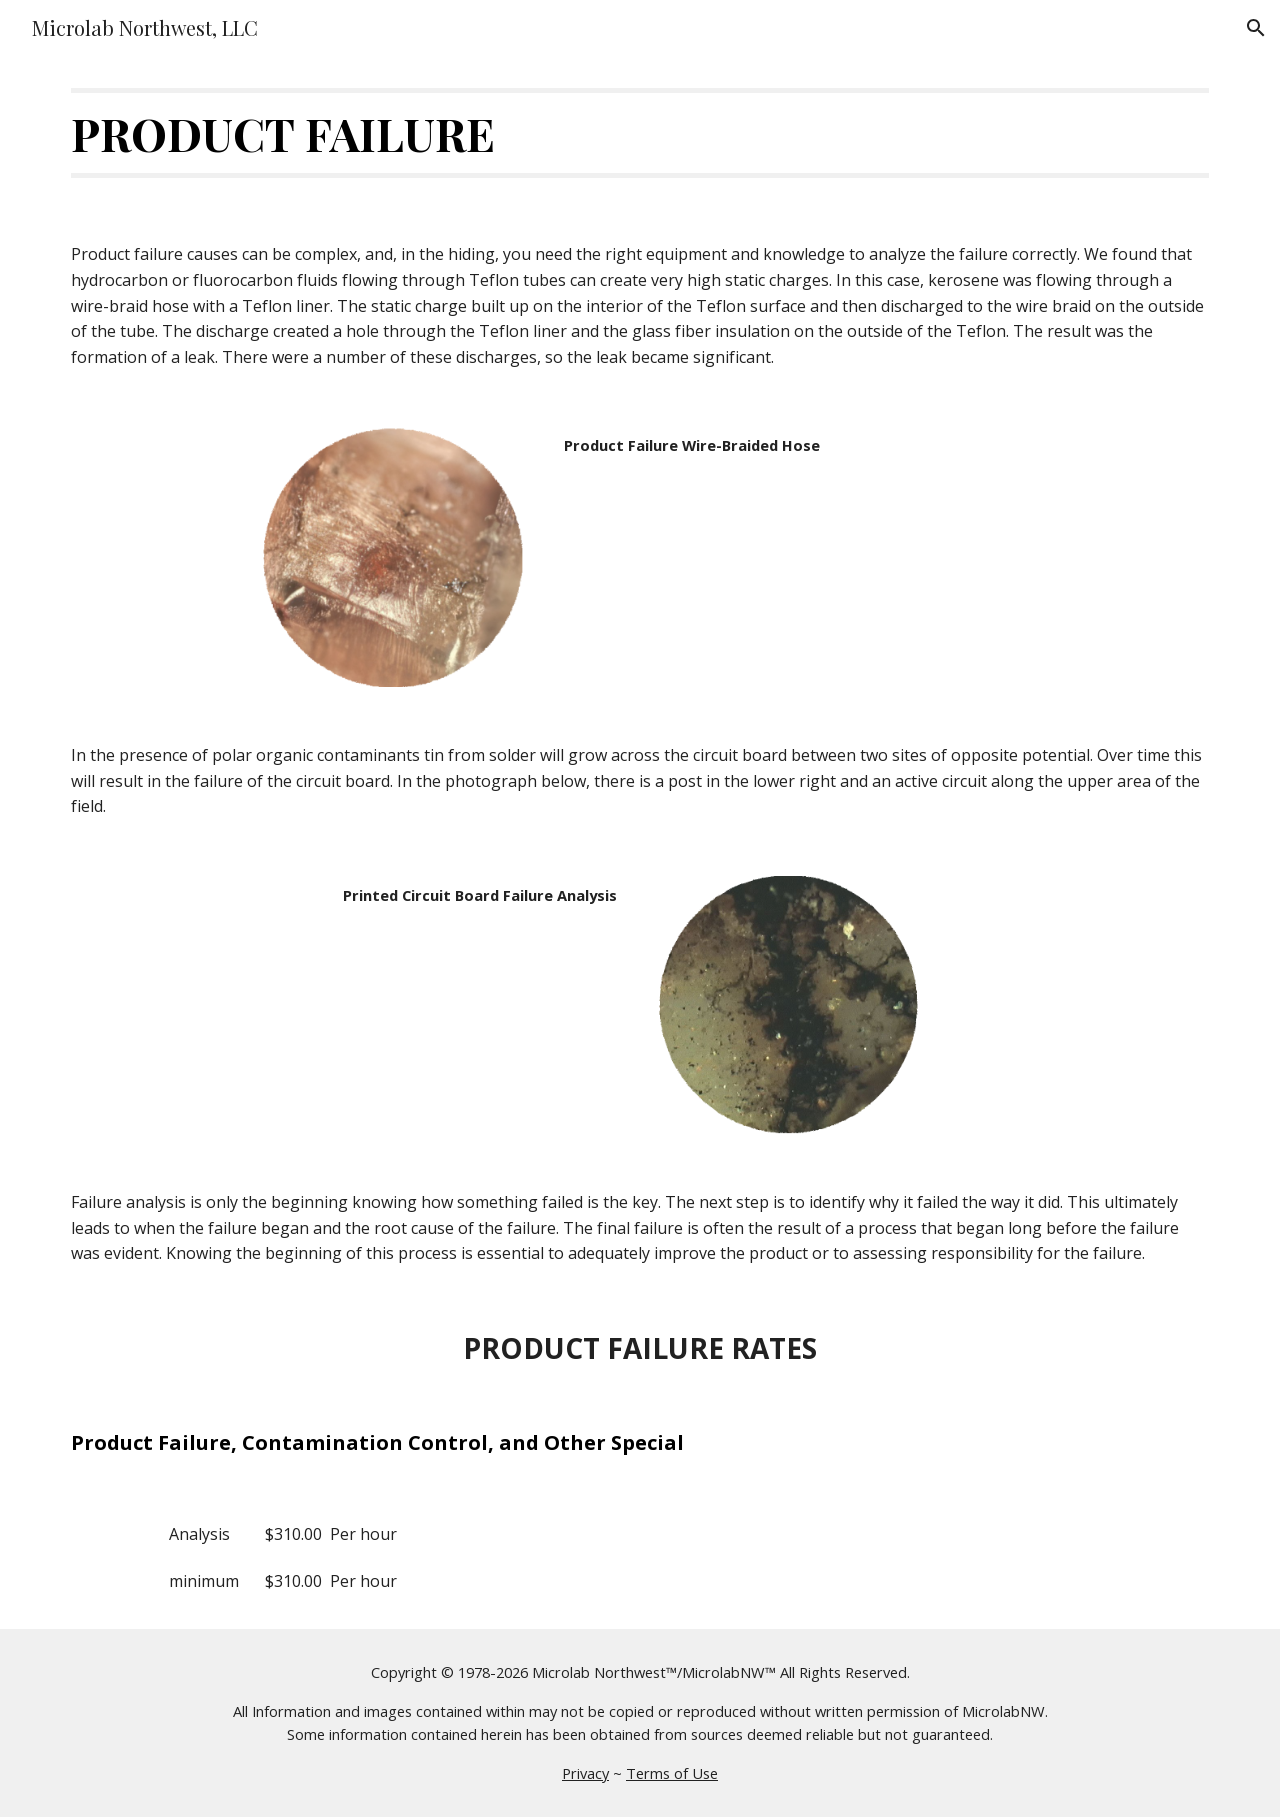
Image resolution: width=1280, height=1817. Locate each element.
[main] (640, 133)
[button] (1256, 28)
